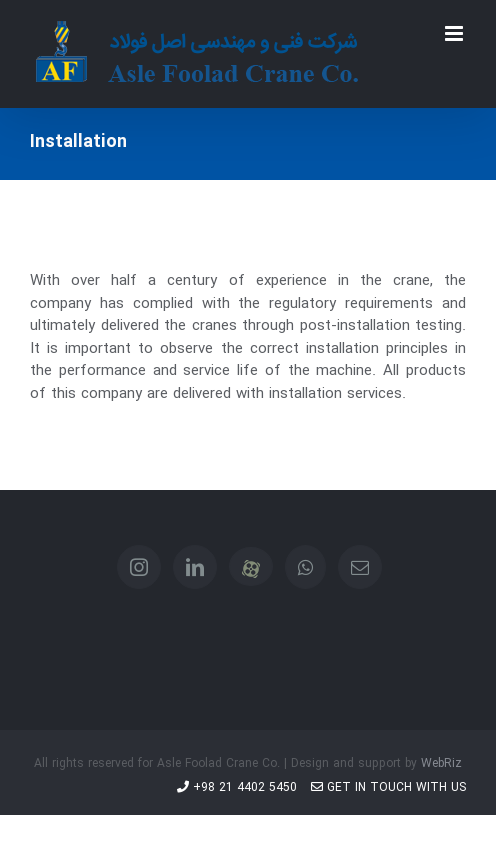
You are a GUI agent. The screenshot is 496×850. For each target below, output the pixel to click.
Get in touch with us (388, 787)
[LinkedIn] (195, 567)
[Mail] (360, 567)
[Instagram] (139, 567)
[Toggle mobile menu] (455, 33)
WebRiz (441, 763)
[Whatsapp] (305, 567)
